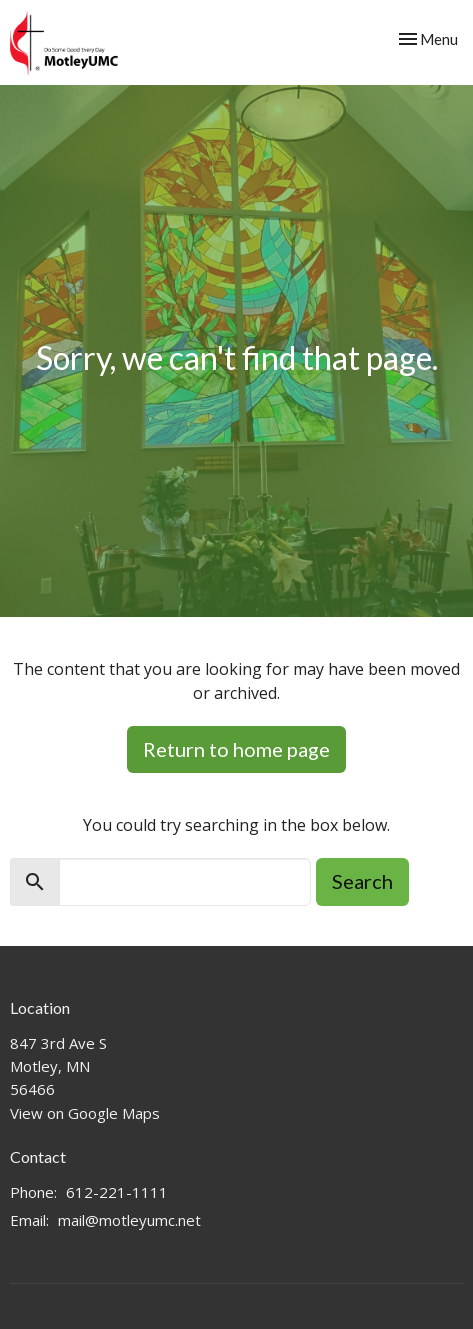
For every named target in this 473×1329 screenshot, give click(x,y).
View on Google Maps (85, 1113)
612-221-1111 (117, 1192)
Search (362, 881)
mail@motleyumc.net (129, 1220)
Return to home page (236, 749)
